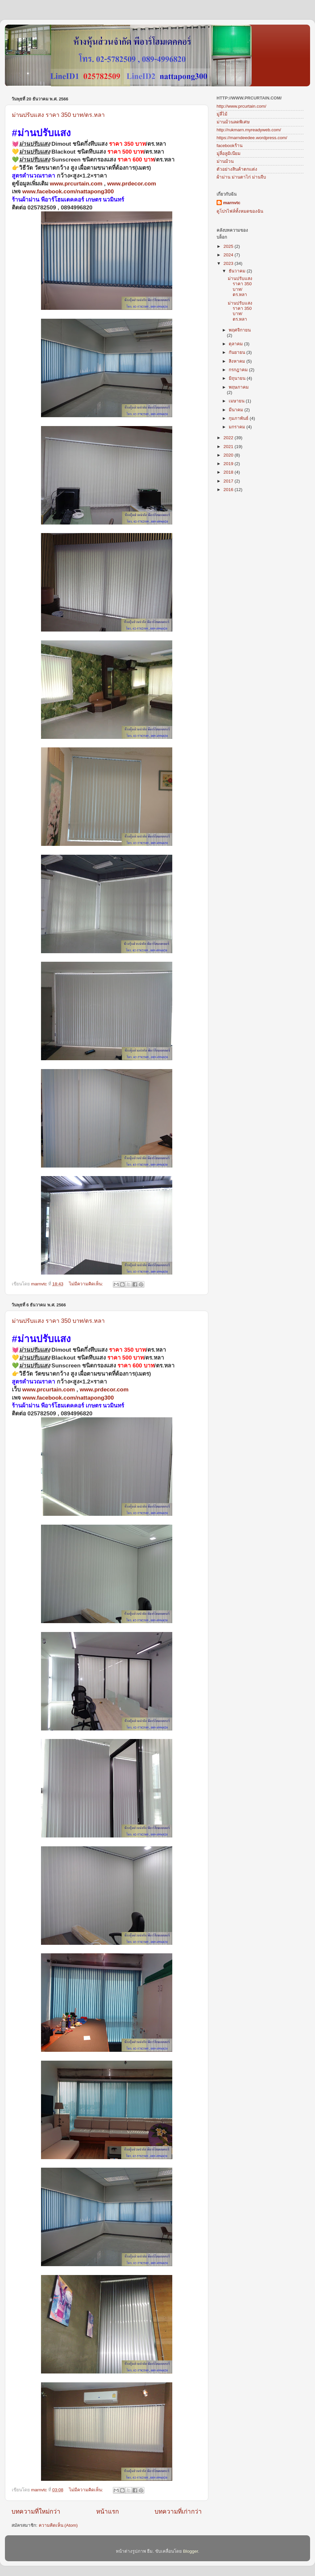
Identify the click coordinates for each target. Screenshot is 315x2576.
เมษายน (237, 400)
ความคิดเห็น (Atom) (58, 2525)
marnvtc (232, 202)
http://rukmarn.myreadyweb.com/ (249, 129)
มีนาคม (236, 409)
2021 (229, 446)
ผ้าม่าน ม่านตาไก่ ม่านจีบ (241, 177)
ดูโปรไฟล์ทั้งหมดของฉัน (240, 211)
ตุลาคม (236, 343)
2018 (229, 472)
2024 (229, 254)
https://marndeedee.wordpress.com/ (252, 137)
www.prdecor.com (131, 183)
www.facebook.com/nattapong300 (68, 191)
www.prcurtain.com (76, 183)
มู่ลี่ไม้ (222, 114)
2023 (229, 263)
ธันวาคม (238, 270)
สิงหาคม (237, 361)
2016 (229, 489)
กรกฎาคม (239, 369)
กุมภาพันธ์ (239, 418)
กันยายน (237, 352)
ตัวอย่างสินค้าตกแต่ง (237, 169)
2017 (229, 481)
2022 (229, 437)
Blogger (190, 2551)
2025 (229, 246)
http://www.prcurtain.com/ (241, 106)
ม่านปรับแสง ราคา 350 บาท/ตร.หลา (58, 115)
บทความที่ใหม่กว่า (35, 2511)
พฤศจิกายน (240, 330)
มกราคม (237, 426)
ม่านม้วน (225, 161)
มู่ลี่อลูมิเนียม (229, 153)
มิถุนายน (238, 378)
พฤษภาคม (239, 387)
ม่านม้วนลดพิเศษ (233, 121)
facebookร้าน (229, 145)
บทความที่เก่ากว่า (178, 2511)
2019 (229, 463)
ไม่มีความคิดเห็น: (86, 1283)
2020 (229, 455)
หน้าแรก (107, 2511)
